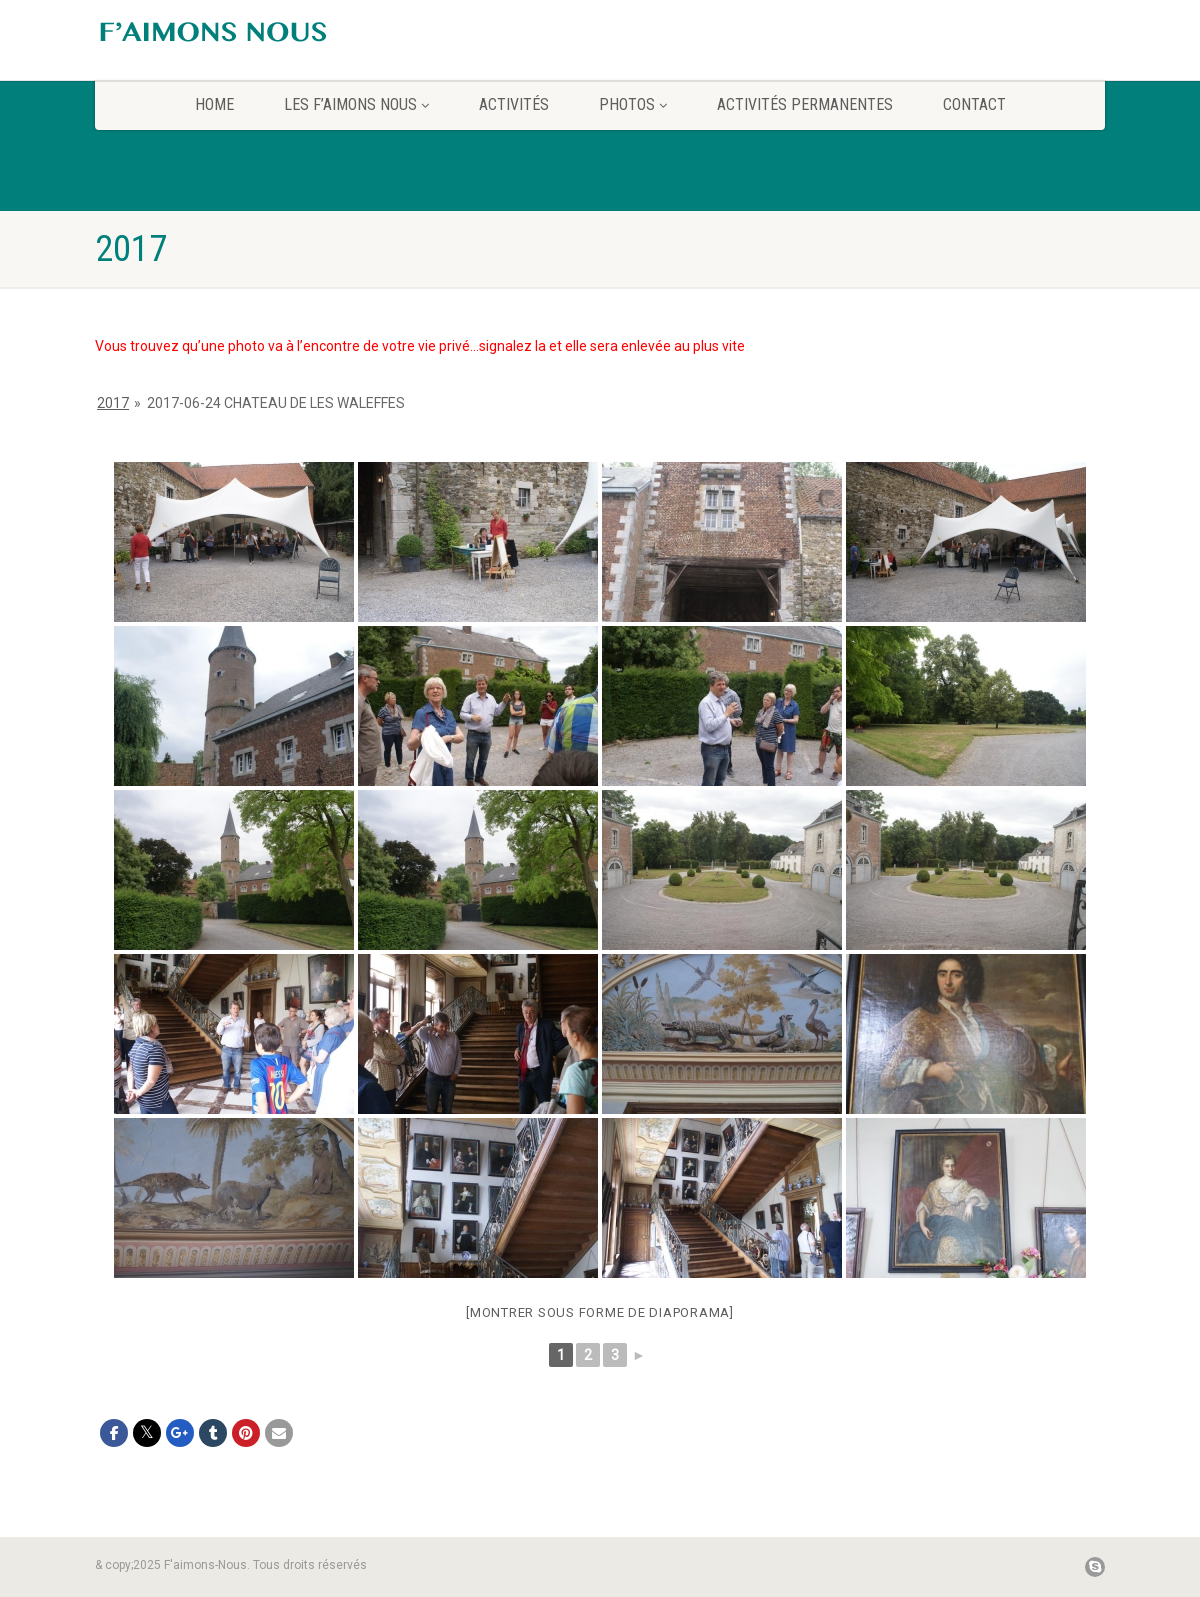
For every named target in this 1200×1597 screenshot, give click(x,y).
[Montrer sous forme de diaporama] (600, 1312)
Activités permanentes (805, 104)
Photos (633, 104)
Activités (514, 104)
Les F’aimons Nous (356, 104)
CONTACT (974, 104)
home (214, 104)
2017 (113, 403)
